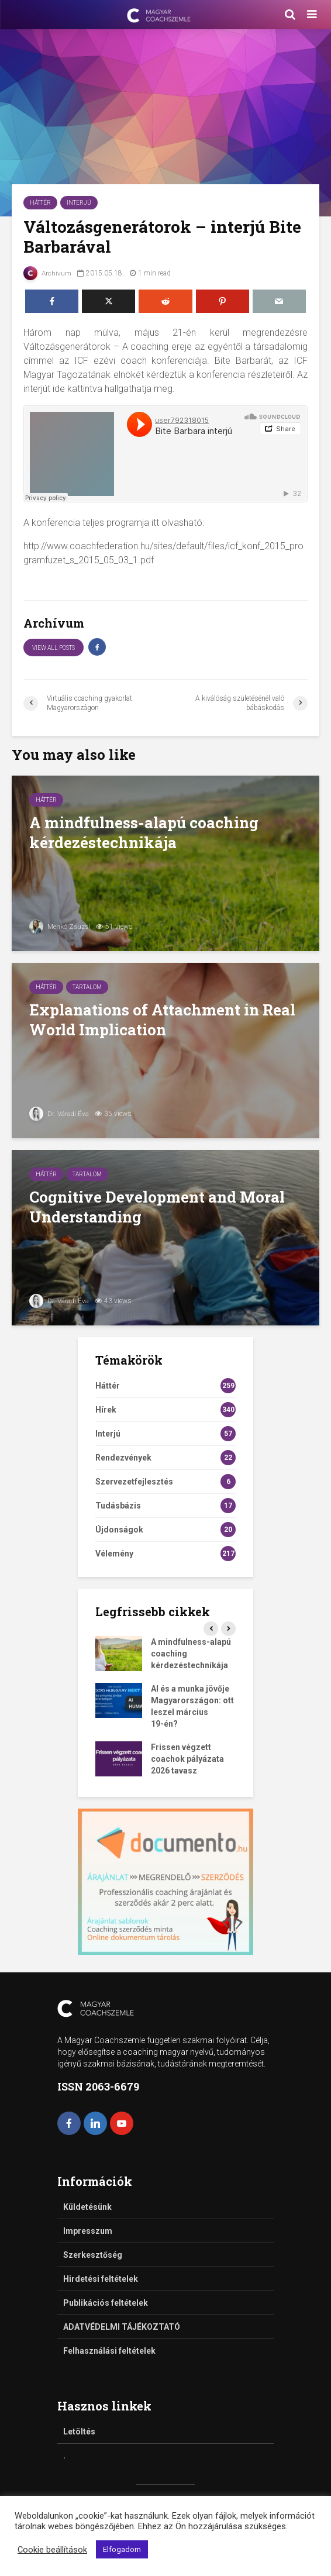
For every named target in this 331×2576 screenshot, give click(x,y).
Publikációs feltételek (105, 2303)
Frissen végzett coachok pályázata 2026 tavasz (187, 1758)
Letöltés (79, 2431)
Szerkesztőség (92, 2255)
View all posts (53, 648)
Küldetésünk (87, 2207)
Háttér (40, 202)
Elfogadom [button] (122, 2549)
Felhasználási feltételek (109, 2350)
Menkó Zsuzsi (60, 926)
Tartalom (87, 987)
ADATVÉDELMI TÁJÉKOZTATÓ (121, 2327)
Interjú (79, 202)
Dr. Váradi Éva (59, 1114)
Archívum (47, 273)
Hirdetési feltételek (100, 2279)
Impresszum (87, 2231)
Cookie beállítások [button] (52, 2549)
